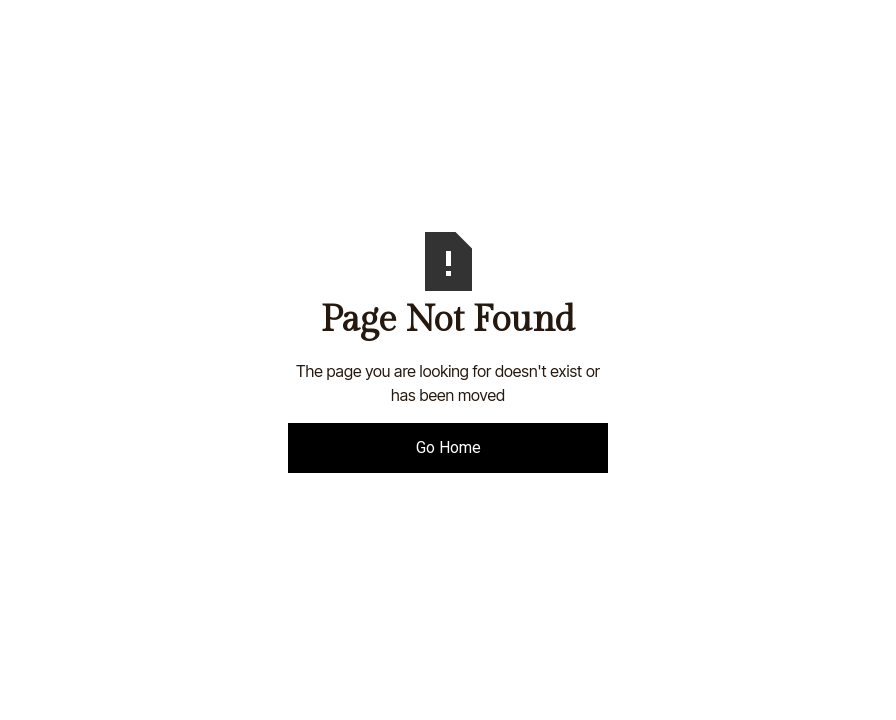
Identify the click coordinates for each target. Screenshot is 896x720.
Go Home (448, 447)
